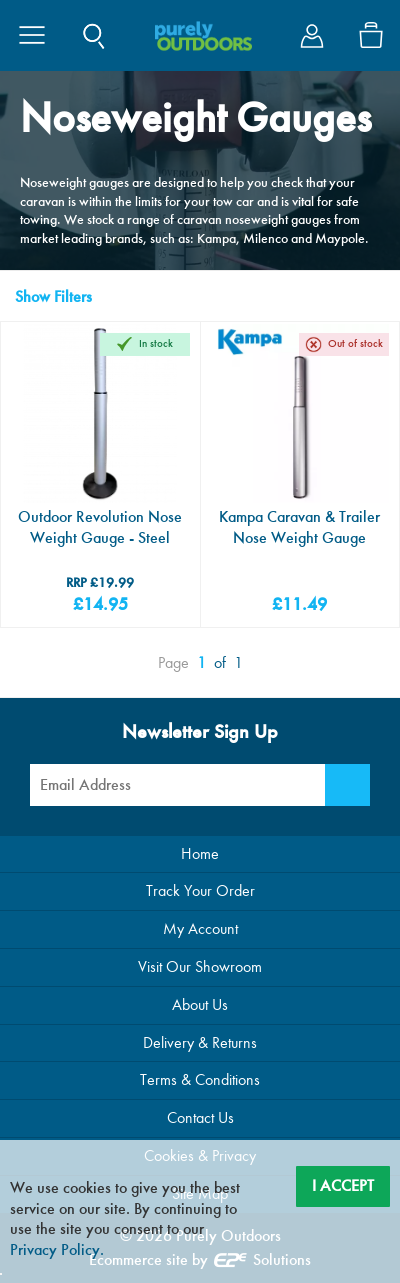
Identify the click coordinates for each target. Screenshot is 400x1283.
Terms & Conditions (200, 1079)
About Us (200, 1004)
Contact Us (200, 1117)
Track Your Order (200, 890)
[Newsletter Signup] (347, 785)
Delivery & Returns (200, 1042)
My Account (200, 928)
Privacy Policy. (57, 1249)
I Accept (343, 1185)
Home (200, 853)
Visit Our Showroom (200, 966)
